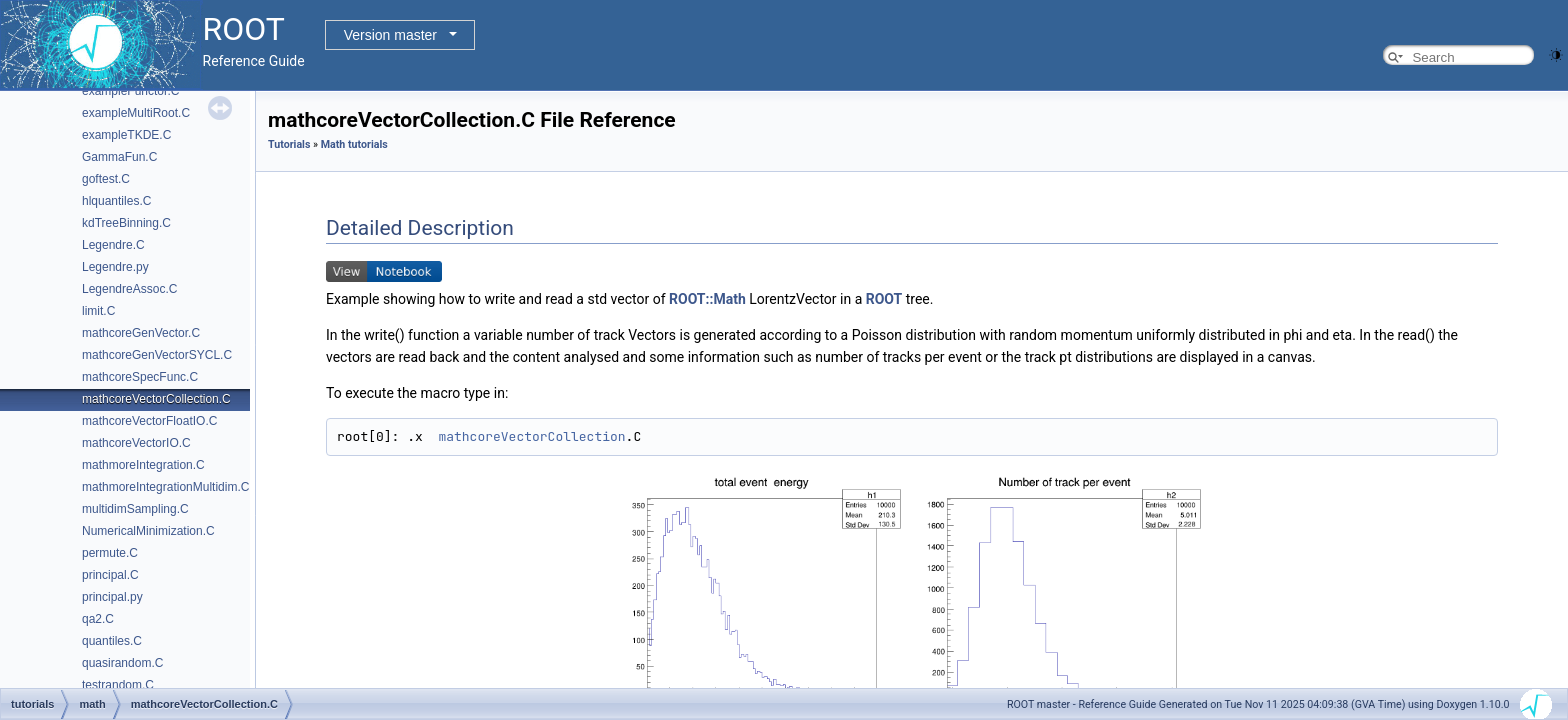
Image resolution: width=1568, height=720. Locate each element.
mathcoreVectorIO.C (136, 443)
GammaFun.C (119, 157)
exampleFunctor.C (130, 91)
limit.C (98, 311)
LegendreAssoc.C (129, 289)
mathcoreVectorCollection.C (156, 399)
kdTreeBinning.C (126, 223)
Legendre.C (113, 245)
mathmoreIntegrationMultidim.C (165, 487)
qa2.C (98, 619)
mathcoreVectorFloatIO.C (149, 421)
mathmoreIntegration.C (143, 465)
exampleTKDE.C (126, 135)
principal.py (112, 597)
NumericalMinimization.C (148, 531)
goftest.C (106, 179)
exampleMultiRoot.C (136, 113)
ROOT (884, 299)
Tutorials (289, 144)
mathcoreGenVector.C (141, 333)
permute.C (110, 553)
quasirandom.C (122, 663)
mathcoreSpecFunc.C (140, 377)
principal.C (110, 575)
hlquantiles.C (116, 201)
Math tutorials (354, 144)
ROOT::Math (707, 299)
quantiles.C (112, 641)
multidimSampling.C (135, 509)
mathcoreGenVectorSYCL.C (157, 355)
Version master (390, 35)
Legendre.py (115, 267)
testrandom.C (118, 685)
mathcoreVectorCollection (531, 436)
